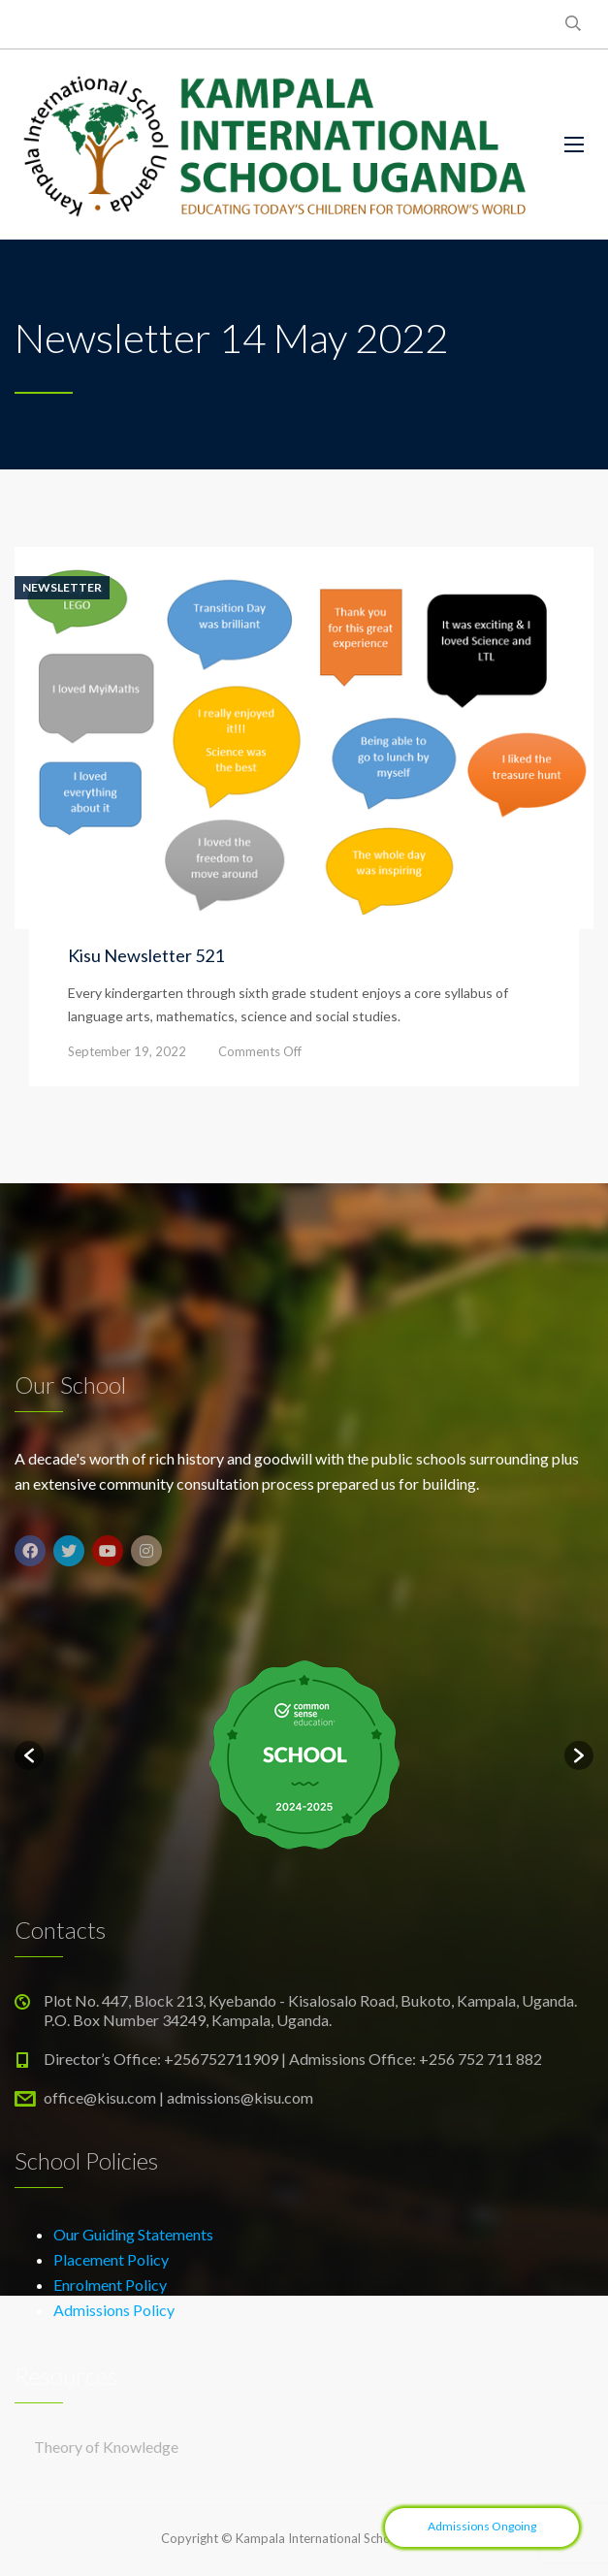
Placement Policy (111, 2259)
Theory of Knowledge (106, 2446)
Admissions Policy (114, 2310)
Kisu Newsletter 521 (146, 955)
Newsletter (62, 588)
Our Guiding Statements (133, 2234)
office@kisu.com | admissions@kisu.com (178, 2097)
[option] (304, 1755)
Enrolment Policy (110, 2284)
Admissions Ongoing (482, 2526)
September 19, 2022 (127, 1051)
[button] (29, 1755)
